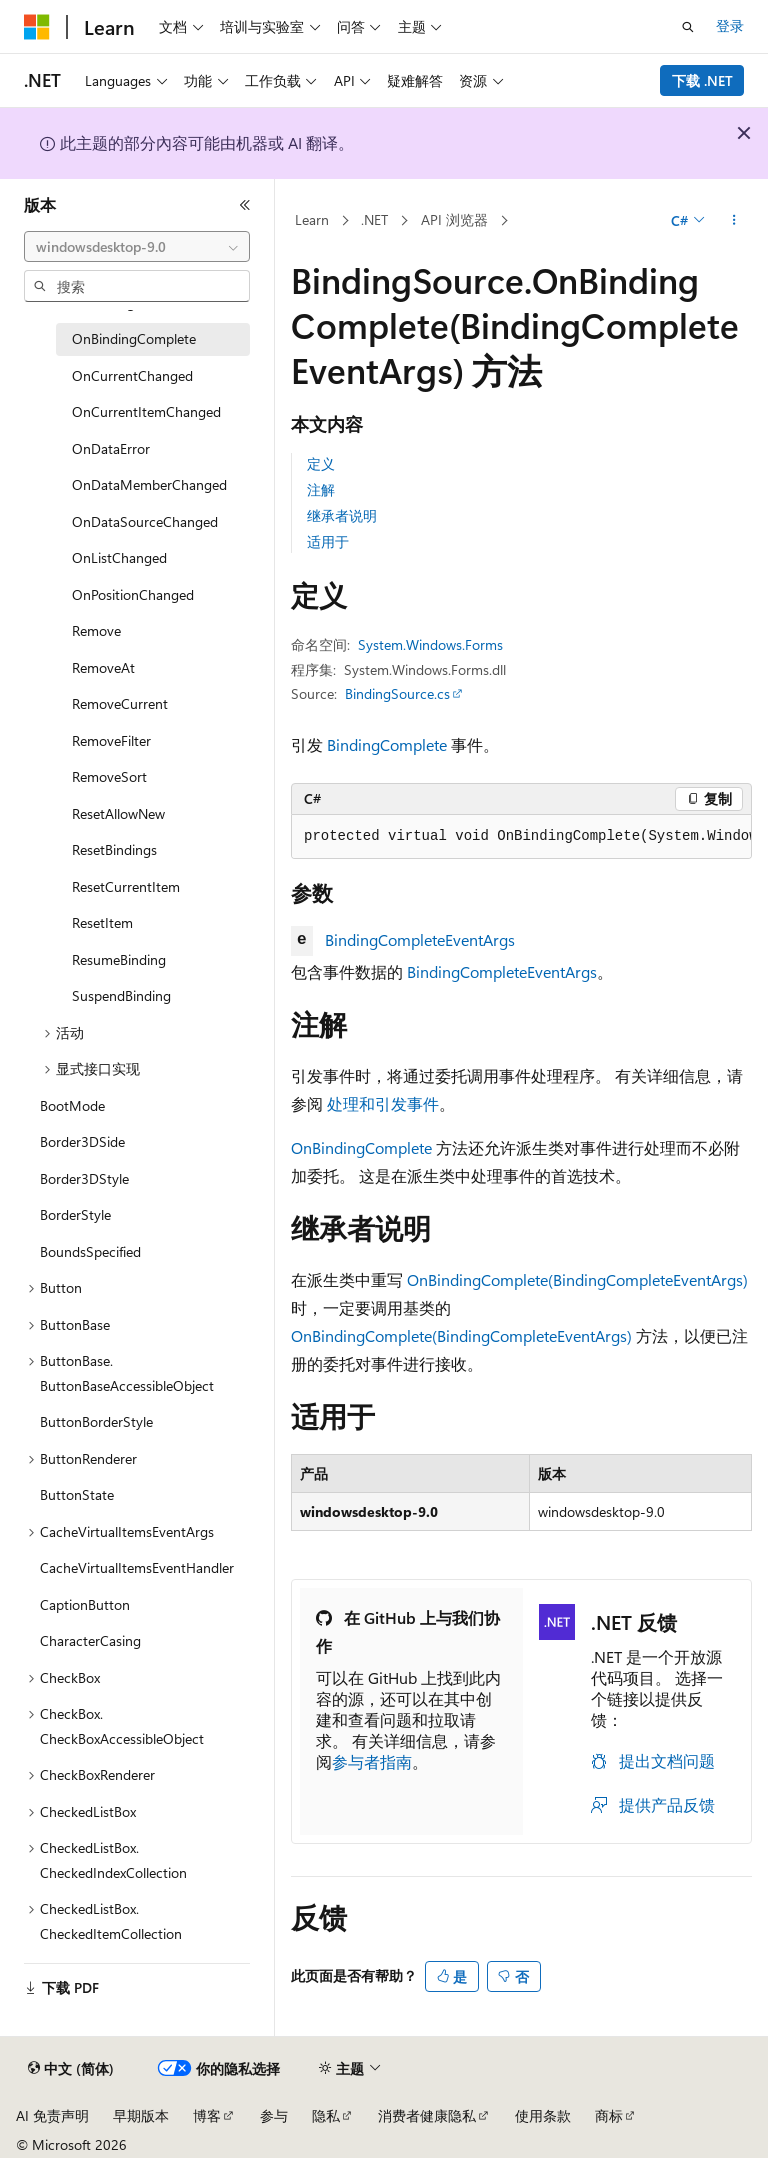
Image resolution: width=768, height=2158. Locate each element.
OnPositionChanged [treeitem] (133, 594)
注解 (321, 489)
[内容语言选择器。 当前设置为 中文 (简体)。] (71, 2069)
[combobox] (137, 247)
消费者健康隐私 (427, 2115)
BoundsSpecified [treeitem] (90, 1251)
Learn (312, 219)
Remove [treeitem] (96, 630)
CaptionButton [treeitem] (85, 1604)
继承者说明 (342, 515)
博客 (207, 2115)
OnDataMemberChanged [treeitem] (149, 484)
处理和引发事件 (383, 1103)
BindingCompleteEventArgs (420, 939)
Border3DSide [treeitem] (82, 1141)
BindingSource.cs (397, 693)
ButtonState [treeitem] (77, 1494)
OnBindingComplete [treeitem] (134, 338)
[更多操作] (734, 221)
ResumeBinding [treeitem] (119, 959)
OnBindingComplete (361, 1147)
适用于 (328, 541)
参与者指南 (372, 1761)
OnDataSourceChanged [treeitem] (145, 521)
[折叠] (245, 205)
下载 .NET (702, 80)
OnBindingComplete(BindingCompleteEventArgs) (577, 1279)
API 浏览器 (454, 219)
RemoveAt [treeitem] (103, 667)
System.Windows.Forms (430, 644)
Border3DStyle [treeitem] (84, 1178)
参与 (274, 2115)
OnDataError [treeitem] (111, 448)
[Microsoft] (37, 27)
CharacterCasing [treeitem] (90, 1640)
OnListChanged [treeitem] (119, 557)
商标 (609, 2115)
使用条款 (543, 2115)
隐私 (326, 2115)
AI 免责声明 (52, 2115)
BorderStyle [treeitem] (75, 1214)
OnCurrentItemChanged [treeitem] (146, 411)
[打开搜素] (688, 27)
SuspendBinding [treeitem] (121, 995)
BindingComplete (387, 744)
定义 (321, 463)
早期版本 (141, 2115)
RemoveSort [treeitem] (109, 776)
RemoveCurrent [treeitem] (120, 703)
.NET (374, 219)
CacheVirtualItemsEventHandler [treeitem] (137, 1567)
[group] (521, 837)
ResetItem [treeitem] (102, 922)
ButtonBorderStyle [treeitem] (96, 1421)
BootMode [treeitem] (72, 1105)
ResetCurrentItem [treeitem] (126, 886)
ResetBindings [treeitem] (114, 849)
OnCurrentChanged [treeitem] (132, 375)
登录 (730, 25)
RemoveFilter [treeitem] (111, 740)
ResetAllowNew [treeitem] (118, 813)
